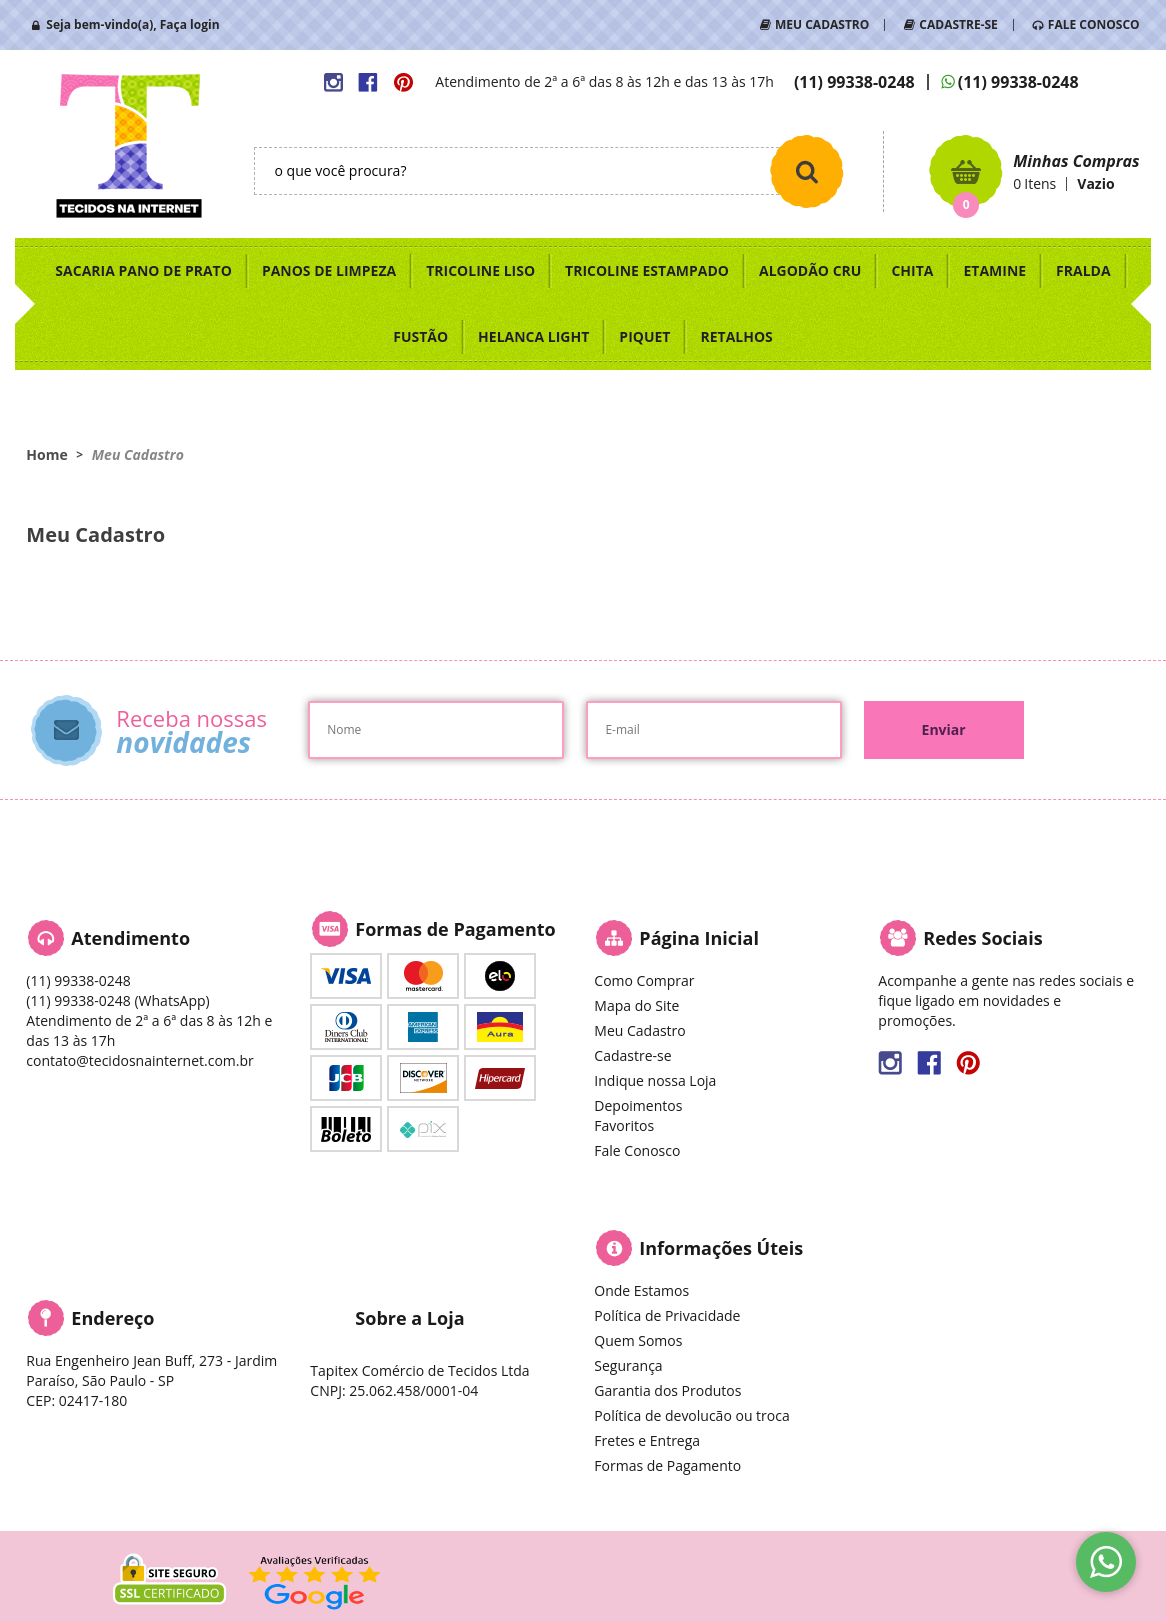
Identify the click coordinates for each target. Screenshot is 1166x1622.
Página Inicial (699, 938)
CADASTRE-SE (958, 24)
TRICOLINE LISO (480, 270)
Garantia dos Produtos (667, 1390)
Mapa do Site (636, 1005)
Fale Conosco (637, 1150)
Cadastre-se (632, 1055)
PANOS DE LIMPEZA (329, 270)
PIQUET (644, 336)
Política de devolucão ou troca (691, 1415)
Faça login (190, 24)
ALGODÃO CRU (810, 270)
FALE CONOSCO (1094, 24)
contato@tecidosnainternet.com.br (139, 1060)
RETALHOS (736, 336)
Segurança (628, 1365)
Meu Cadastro (639, 1030)
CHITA (912, 270)
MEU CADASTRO (822, 24)
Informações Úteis (721, 1248)
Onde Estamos (641, 1290)
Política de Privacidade (667, 1315)
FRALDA (1083, 270)
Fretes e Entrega (647, 1440)
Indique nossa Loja (655, 1080)
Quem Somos (638, 1340)
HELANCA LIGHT (533, 336)
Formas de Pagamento (667, 1465)
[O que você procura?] (807, 171)
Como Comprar (644, 980)
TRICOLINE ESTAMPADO (647, 270)
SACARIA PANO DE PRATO (143, 270)
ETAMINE (994, 270)
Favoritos (624, 1125)
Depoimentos (638, 1105)
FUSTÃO (420, 336)
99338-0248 (854, 82)
